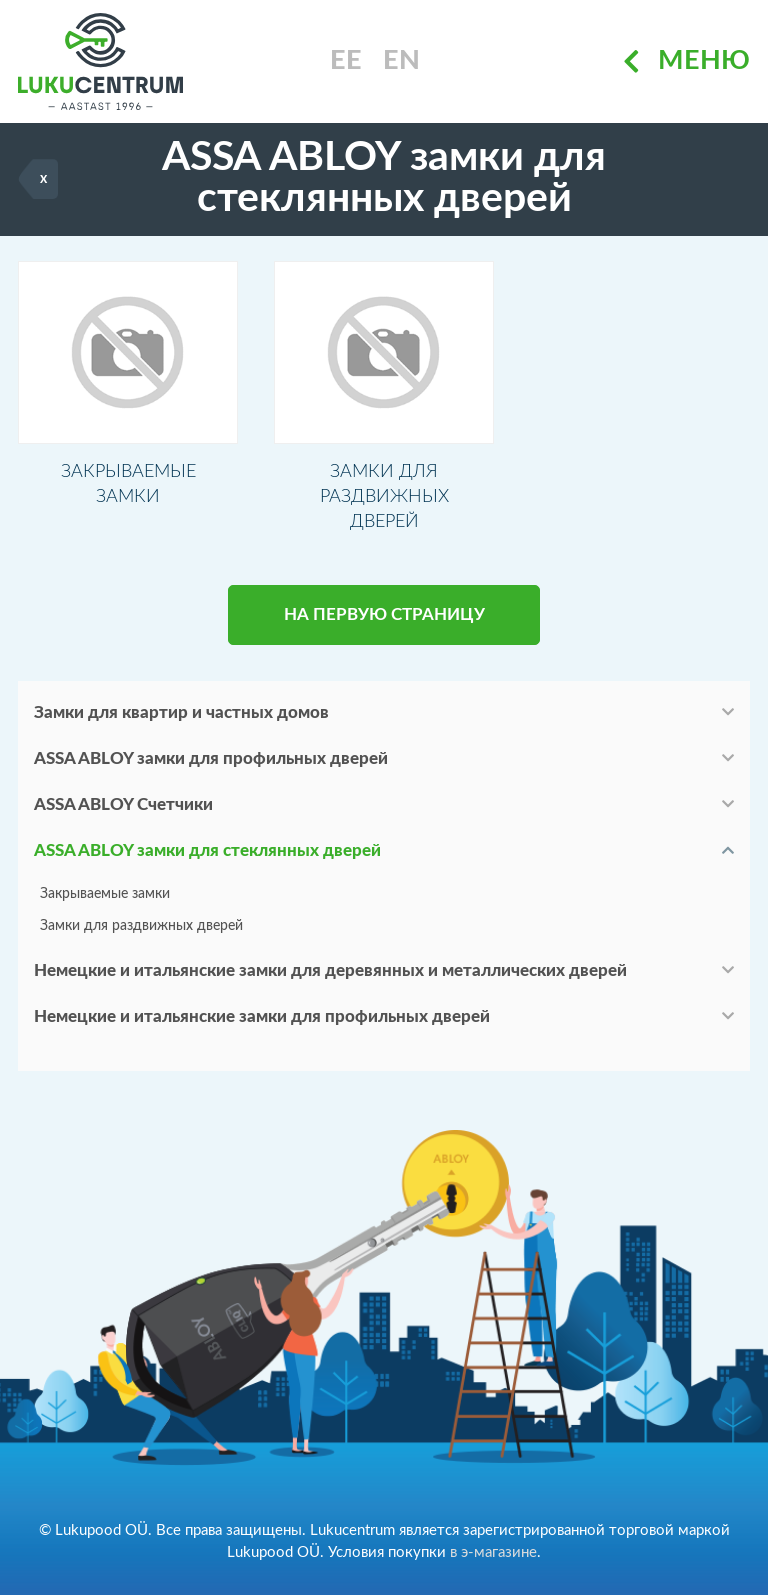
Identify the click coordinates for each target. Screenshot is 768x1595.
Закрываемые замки (105, 899)
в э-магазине (493, 1552)
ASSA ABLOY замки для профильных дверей (211, 763)
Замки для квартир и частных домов (181, 717)
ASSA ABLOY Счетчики (123, 809)
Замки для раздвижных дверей (141, 931)
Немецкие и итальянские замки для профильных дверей (262, 1021)
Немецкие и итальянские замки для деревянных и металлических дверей (330, 975)
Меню (686, 61)
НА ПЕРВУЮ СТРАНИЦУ (384, 619)
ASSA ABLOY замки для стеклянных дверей (207, 855)
